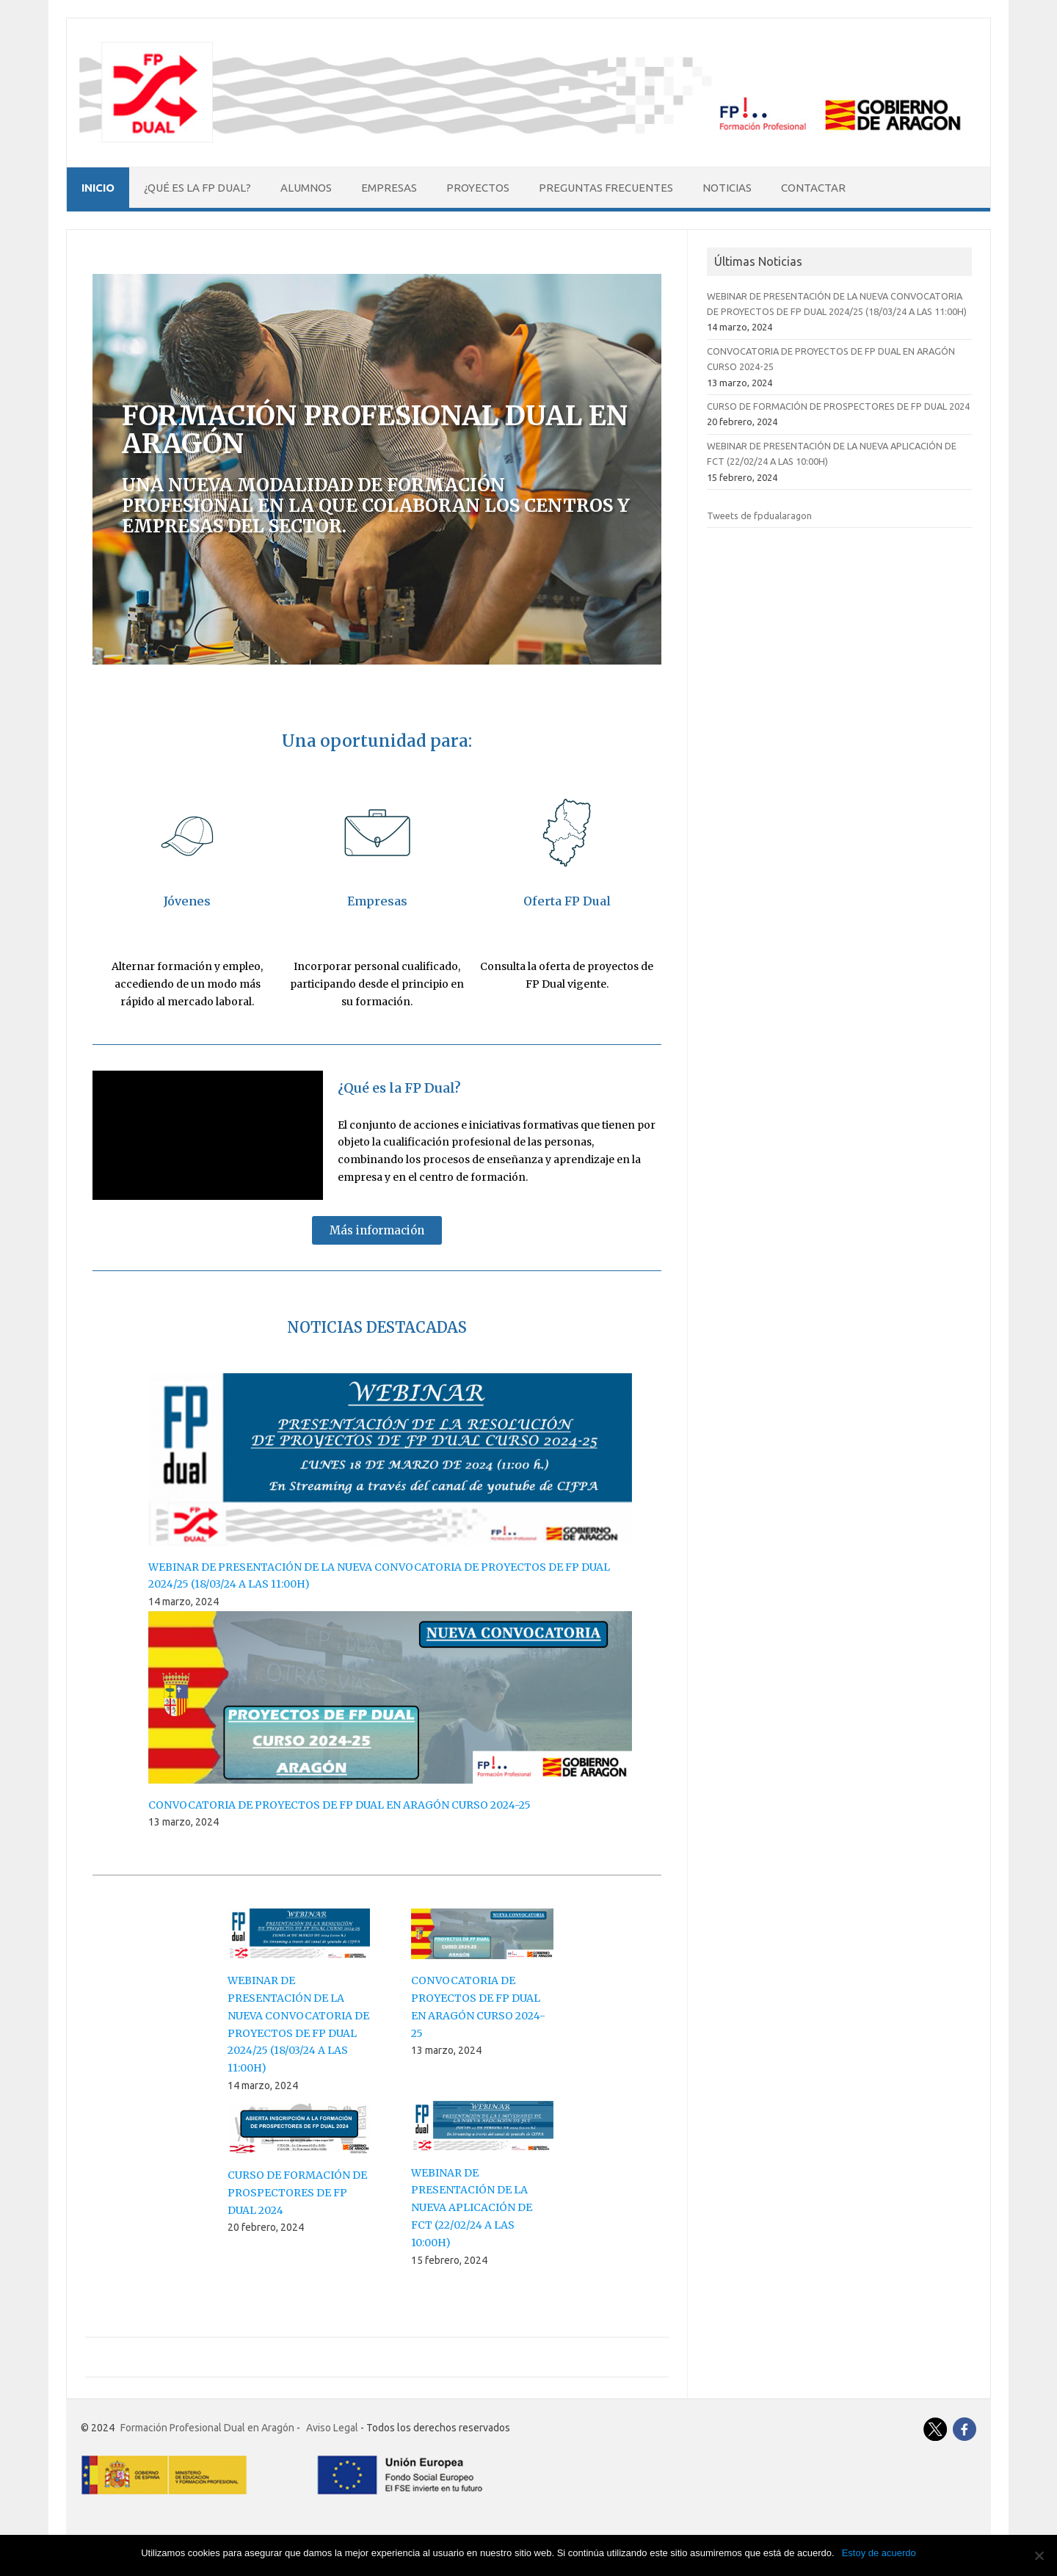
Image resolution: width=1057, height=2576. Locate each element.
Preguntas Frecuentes (606, 187)
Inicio (98, 187)
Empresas (389, 187)
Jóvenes (187, 901)
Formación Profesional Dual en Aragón (207, 2428)
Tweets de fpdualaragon (759, 515)
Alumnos (306, 187)
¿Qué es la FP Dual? (197, 187)
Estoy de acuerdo (879, 2552)
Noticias (727, 187)
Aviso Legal (332, 2428)
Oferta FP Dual (567, 901)
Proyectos (477, 187)
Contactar (813, 187)
